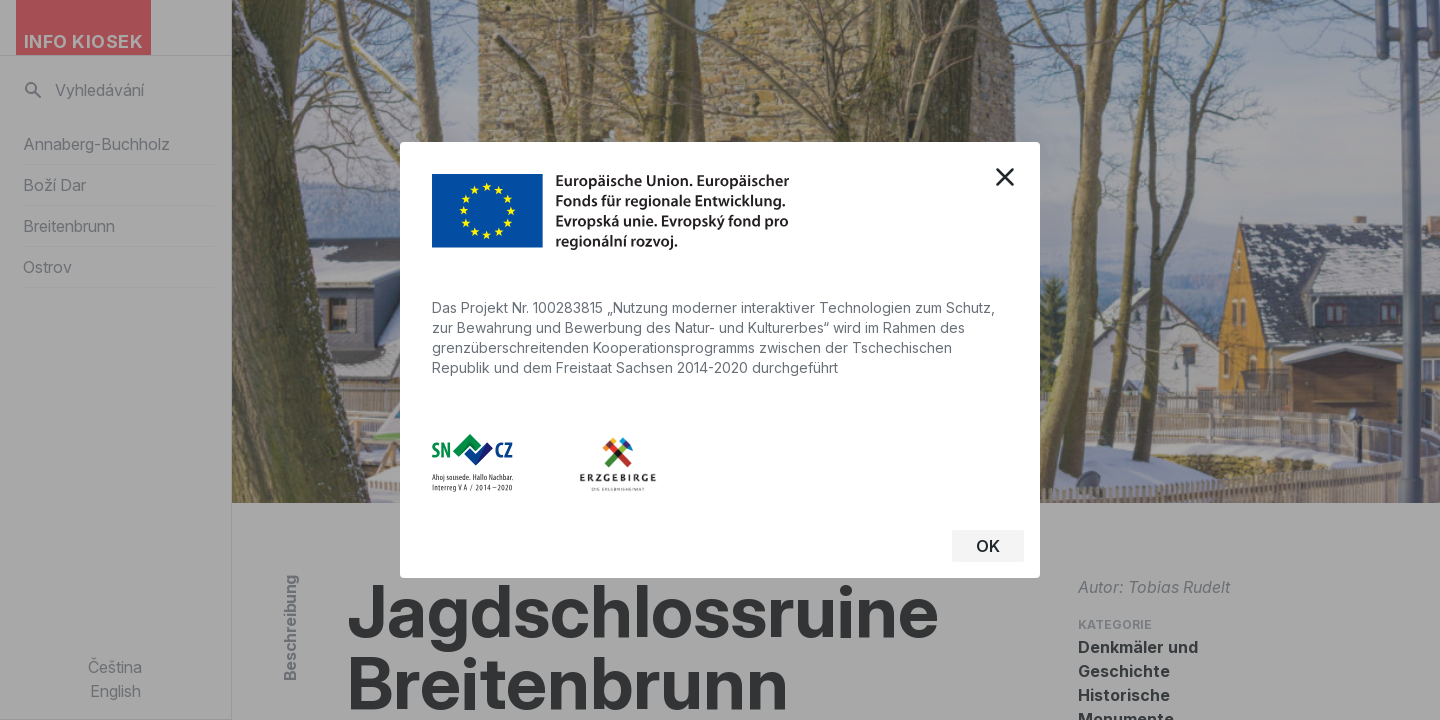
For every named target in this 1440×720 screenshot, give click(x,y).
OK (988, 546)
